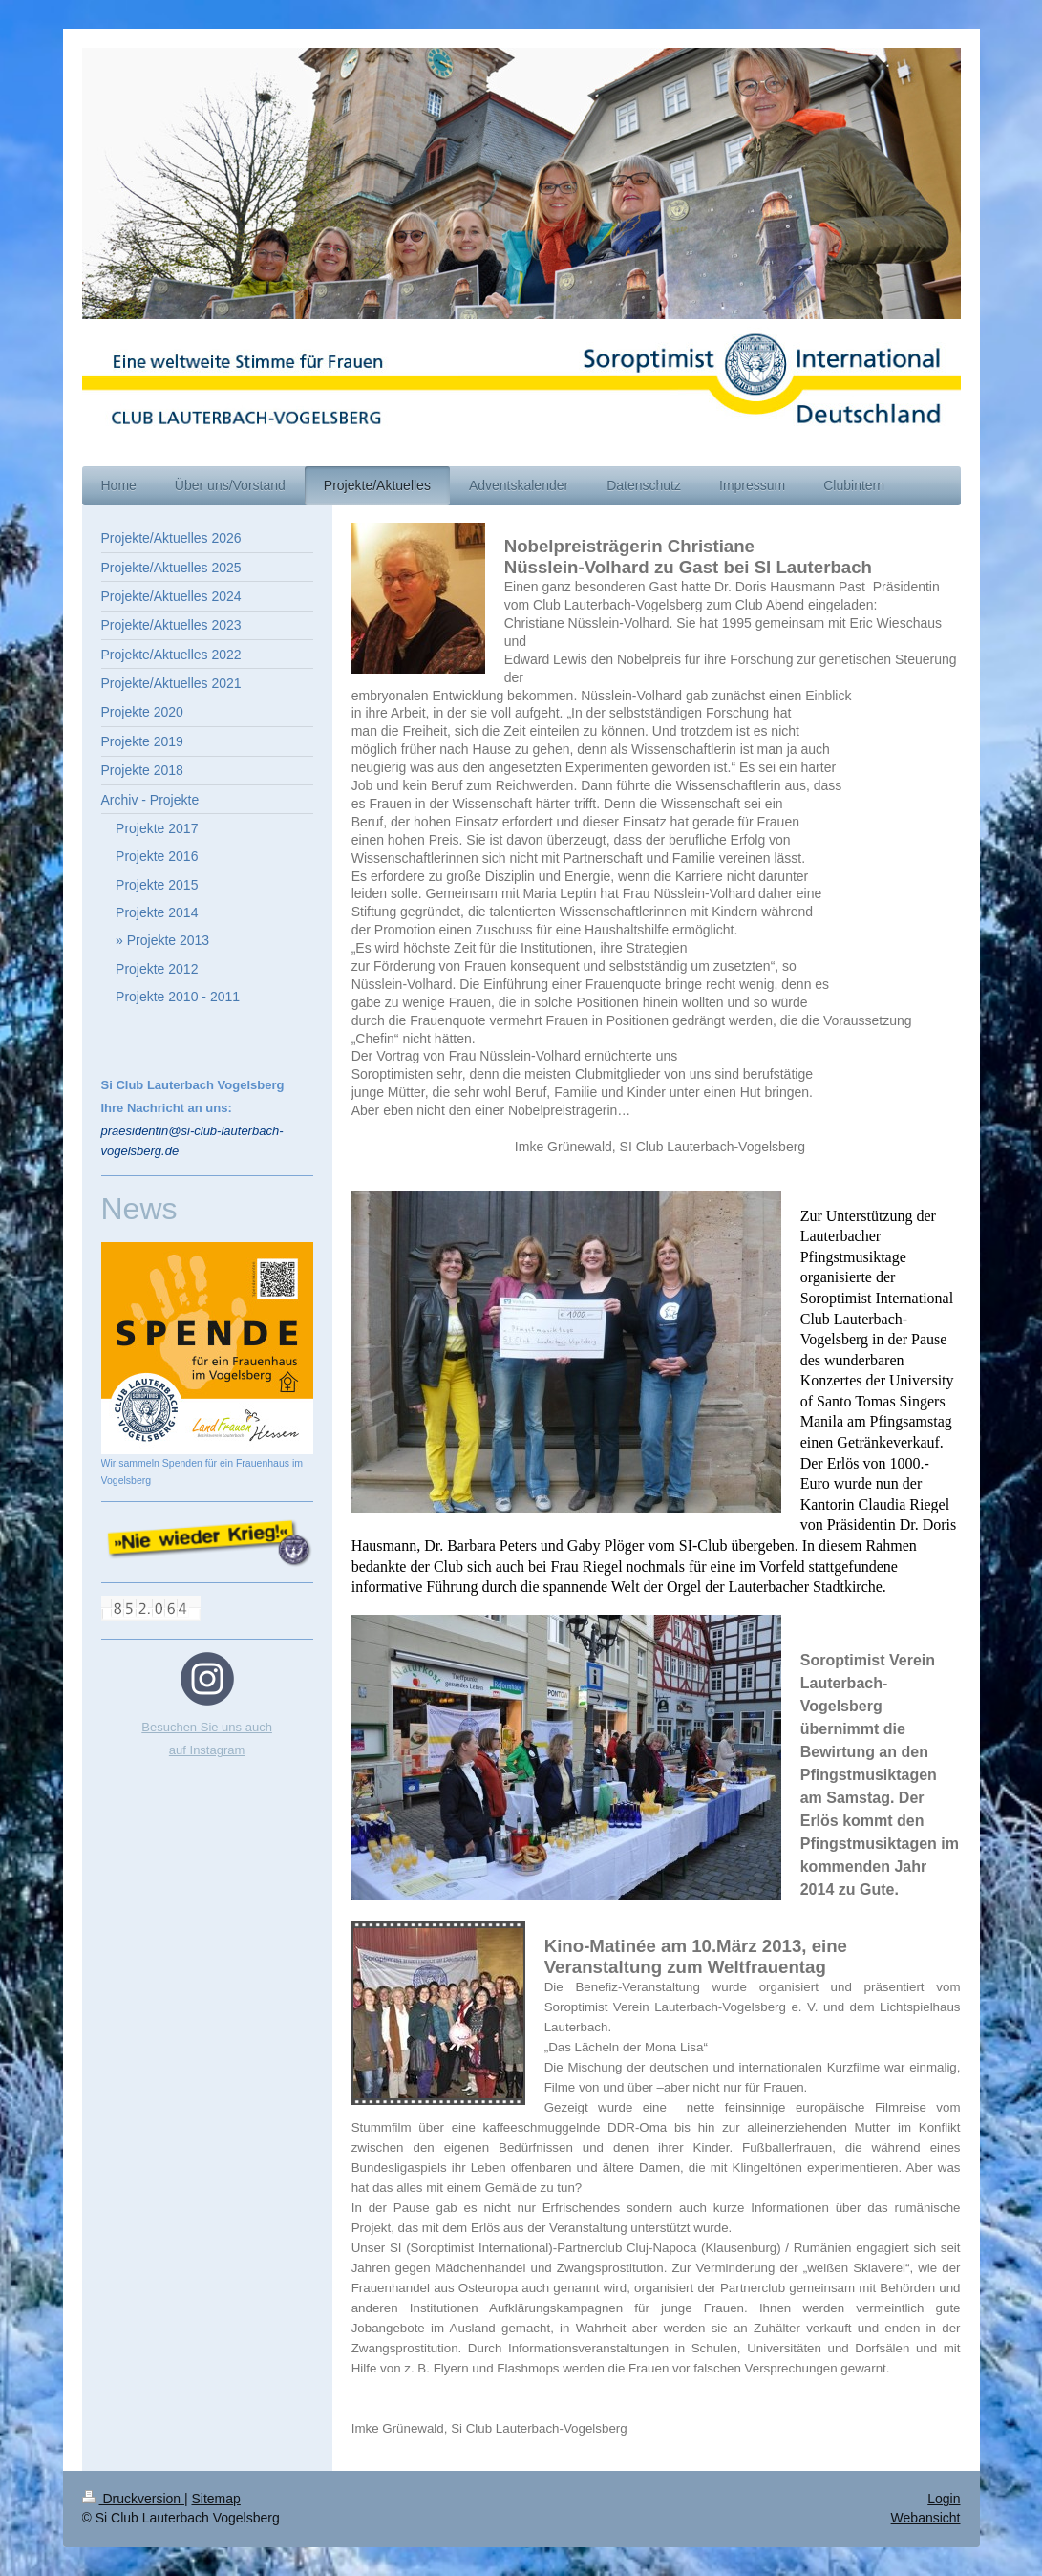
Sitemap (216, 2498)
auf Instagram (207, 1750)
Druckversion (133, 2498)
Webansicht (926, 2517)
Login (943, 2498)
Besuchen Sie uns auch (206, 1727)
